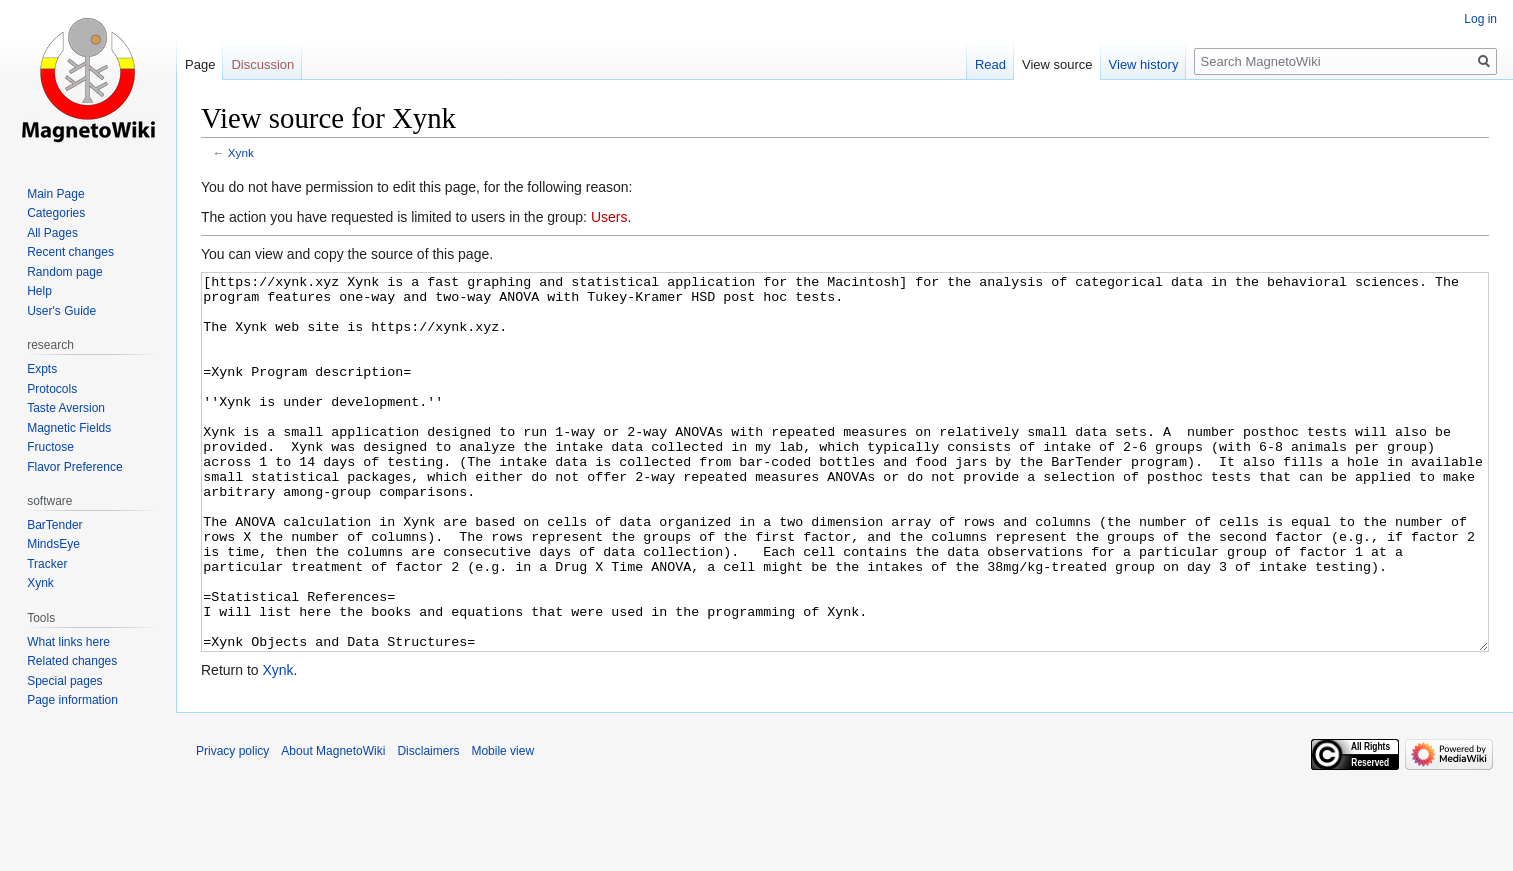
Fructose (50, 447)
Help (39, 291)
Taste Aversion (66, 408)
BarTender (54, 525)
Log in (1480, 19)
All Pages (52, 233)
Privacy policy (232, 826)
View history (1144, 64)
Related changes (72, 661)
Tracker (47, 564)
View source (1057, 64)
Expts (42, 369)
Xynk (241, 152)
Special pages (64, 681)
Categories (56, 213)
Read (990, 64)
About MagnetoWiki (333, 826)
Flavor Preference (74, 467)
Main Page (55, 194)
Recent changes (70, 252)
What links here (68, 642)
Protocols (52, 389)
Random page (64, 272)
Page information (72, 700)
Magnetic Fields (69, 428)
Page (200, 64)
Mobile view (502, 826)
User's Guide (61, 311)
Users (609, 217)
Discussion (262, 64)
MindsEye (53, 544)
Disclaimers (428, 826)
